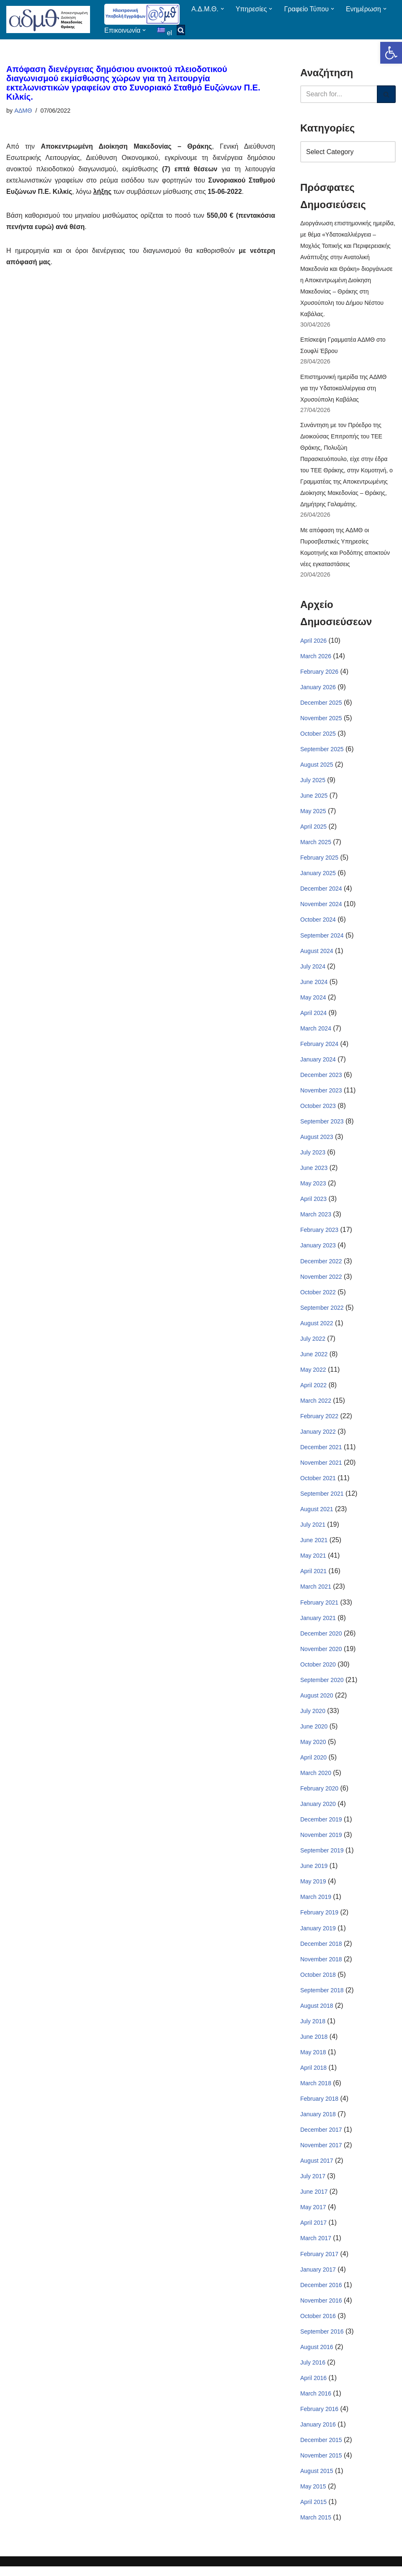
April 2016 (313, 2386)
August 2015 (316, 2480)
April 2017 (313, 2231)
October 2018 (318, 1981)
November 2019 (321, 1841)
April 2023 (313, 1203)
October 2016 (318, 2324)
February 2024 (319, 1047)
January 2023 (318, 1250)
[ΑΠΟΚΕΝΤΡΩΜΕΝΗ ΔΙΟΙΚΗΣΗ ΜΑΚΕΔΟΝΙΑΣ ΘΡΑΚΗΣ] (48, 19)
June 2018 (313, 2044)
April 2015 (313, 2511)
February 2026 (319, 673)
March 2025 (315, 845)
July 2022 (312, 1343)
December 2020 (321, 1639)
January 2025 (318, 876)
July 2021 (312, 1530)
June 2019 (313, 1873)
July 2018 (312, 2028)
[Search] (338, 94)
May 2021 (313, 1561)
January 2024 (318, 1063)
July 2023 (312, 1156)
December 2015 (321, 2449)
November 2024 (321, 907)
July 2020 (312, 1717)
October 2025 (318, 736)
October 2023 (318, 1109)
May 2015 (313, 2495)
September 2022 (322, 1312)
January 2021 (318, 1623)
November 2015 (321, 2464)
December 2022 (321, 1265)
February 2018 (319, 2106)
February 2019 (319, 1919)
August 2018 (316, 2012)
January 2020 (318, 1810)
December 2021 (321, 1452)
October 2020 (318, 1670)
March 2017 (315, 2246)
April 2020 (313, 1763)
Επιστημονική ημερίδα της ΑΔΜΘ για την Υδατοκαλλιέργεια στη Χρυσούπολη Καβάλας (343, 389)
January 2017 (318, 2278)
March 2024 (315, 1032)
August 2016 (316, 2355)
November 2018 (321, 1966)
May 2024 (313, 1000)
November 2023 (321, 1094)
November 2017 (321, 2153)
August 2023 (316, 1141)
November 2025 (321, 720)
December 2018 (321, 1950)
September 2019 (322, 1857)
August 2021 (316, 1514)
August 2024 (316, 954)
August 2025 (316, 767)
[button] (391, 53)
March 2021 (315, 1592)
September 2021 (322, 1499)
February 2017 (319, 2262)
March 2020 (315, 1779)
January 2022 (318, 1436)
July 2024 (312, 969)
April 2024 (313, 1016)
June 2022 (313, 1358)
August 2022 (316, 1327)
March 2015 (315, 2527)
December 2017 (321, 2137)
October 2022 (318, 1296)
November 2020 (321, 1654)
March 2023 (315, 1219)
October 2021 (318, 1483)
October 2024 (318, 923)
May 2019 (313, 1888)
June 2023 (313, 1172)
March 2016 (315, 2402)
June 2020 (313, 1732)
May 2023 (313, 1187)
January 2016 (318, 2433)
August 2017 (316, 2168)
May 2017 (313, 2215)
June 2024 (313, 985)
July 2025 (312, 783)
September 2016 (322, 2339)
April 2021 (313, 1577)
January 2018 (318, 2122)
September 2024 (322, 938)
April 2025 (313, 829)
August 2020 (316, 1701)
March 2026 (315, 658)
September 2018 (322, 1997)
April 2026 (313, 642)
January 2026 (318, 689)
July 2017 (312, 2184)
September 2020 (322, 1685)
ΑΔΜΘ (23, 110)
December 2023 (321, 1078)
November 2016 (321, 2309)
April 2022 (313, 1390)
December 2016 (321, 2293)
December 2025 (321, 705)
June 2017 (313, 2200)
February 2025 (319, 860)
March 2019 (315, 1904)
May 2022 (313, 1374)
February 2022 (319, 1421)
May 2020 (313, 1748)
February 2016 (319, 2417)
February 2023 (319, 1234)
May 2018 (313, 2059)
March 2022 (315, 1405)
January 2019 (318, 1935)
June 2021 (313, 1546)
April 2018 (313, 2075)
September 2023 (322, 1125)
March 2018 (315, 2090)
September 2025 (322, 751)
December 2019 (321, 1826)
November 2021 (321, 1468)
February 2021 (319, 1608)
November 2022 (321, 1281)
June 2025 (313, 798)
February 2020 (319, 1795)
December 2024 (321, 892)
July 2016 (312, 2371)
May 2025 (313, 814)
